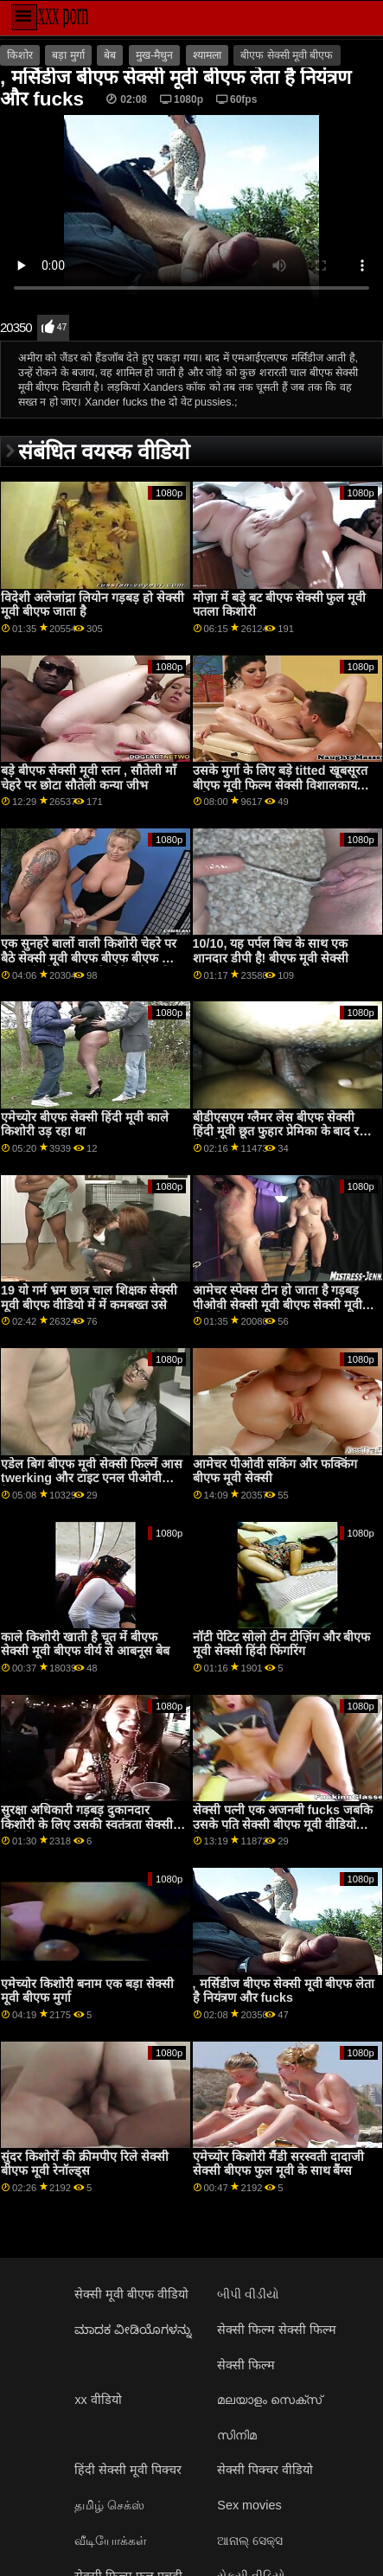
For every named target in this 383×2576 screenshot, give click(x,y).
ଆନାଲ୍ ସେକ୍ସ (250, 2540)
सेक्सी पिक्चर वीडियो (265, 2470)
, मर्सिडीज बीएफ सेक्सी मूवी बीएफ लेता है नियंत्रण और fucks (284, 1991)
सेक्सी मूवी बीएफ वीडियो (131, 2294)
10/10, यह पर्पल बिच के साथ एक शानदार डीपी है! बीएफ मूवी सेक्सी (271, 950)
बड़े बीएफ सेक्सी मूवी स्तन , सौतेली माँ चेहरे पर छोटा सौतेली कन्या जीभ (88, 778)
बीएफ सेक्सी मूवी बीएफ (286, 55)
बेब (110, 55)
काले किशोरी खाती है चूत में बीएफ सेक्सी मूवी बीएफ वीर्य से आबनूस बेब (85, 1644)
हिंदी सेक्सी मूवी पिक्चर (128, 2470)
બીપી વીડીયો (248, 2294)
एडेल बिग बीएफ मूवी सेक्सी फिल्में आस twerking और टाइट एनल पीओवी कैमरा (91, 1478)
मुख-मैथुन (154, 55)
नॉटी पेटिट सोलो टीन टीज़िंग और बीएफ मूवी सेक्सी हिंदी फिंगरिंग (282, 1644)
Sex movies (249, 2505)
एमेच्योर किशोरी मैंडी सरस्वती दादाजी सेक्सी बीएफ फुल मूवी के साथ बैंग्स (278, 2164)
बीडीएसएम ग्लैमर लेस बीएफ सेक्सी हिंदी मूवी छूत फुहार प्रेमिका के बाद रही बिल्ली (281, 1131)
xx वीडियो (97, 2400)
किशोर (20, 55)
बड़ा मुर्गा (68, 55)
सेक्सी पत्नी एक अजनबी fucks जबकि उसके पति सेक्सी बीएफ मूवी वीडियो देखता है (283, 1824)
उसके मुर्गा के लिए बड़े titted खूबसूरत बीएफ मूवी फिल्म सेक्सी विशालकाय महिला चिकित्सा (280, 785)
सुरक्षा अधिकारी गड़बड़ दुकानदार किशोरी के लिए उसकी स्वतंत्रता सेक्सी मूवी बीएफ (87, 1824)
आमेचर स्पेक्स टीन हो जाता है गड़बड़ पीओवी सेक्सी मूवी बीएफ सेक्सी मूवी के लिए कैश (284, 1304)
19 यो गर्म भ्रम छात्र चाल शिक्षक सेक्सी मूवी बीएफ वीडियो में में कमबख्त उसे (89, 1297)
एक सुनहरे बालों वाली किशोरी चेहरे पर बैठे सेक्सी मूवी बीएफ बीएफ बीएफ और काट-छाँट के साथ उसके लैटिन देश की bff (90, 965)
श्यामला (207, 55)
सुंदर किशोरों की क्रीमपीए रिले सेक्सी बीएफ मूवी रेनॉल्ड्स (85, 2164)
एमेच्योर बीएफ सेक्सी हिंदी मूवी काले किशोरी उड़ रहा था (85, 1124)
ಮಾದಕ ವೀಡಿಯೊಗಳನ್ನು (133, 2329)
